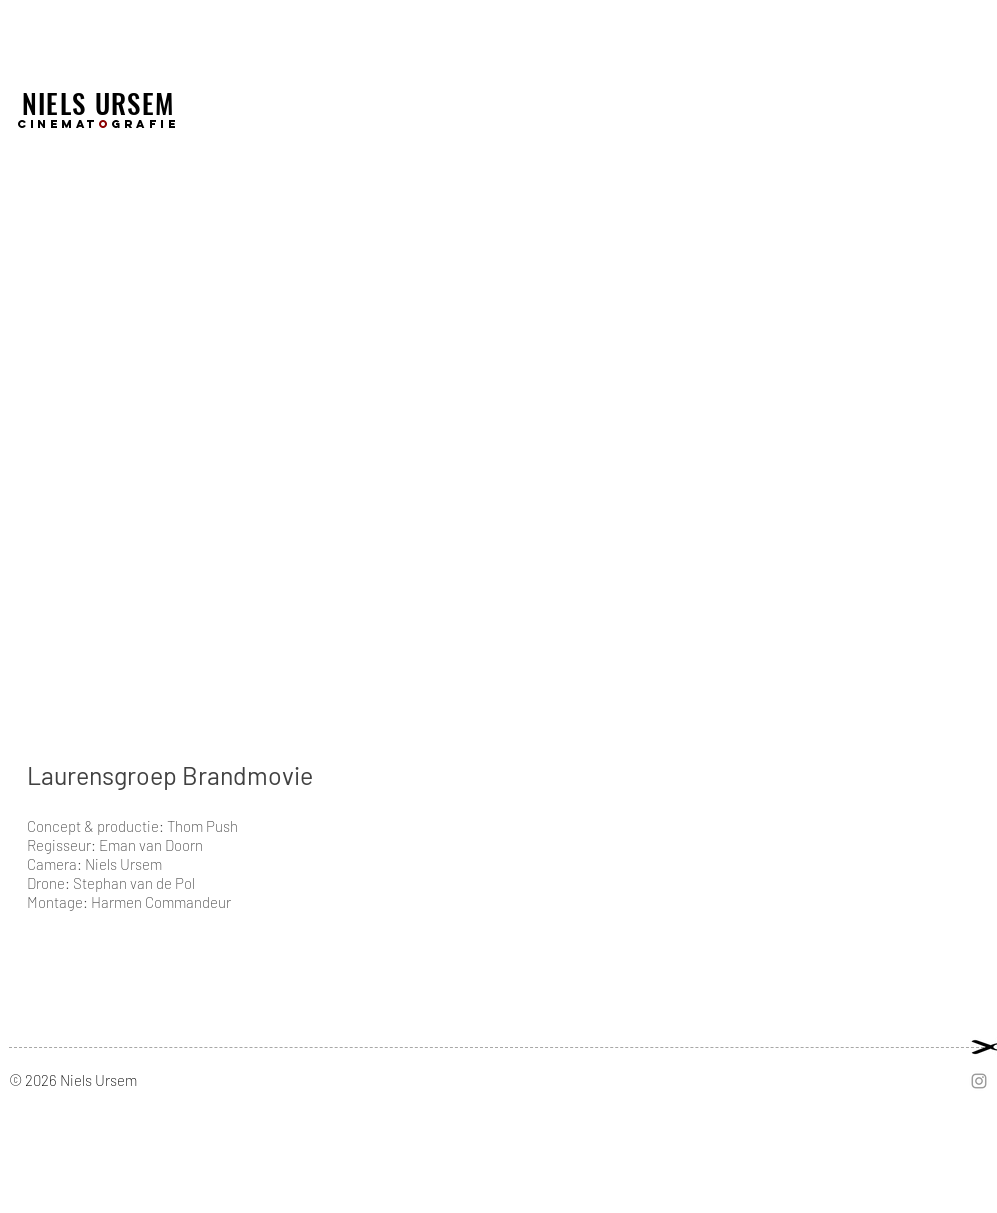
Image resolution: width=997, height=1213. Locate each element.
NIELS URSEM (98, 103)
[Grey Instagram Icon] (979, 1081)
